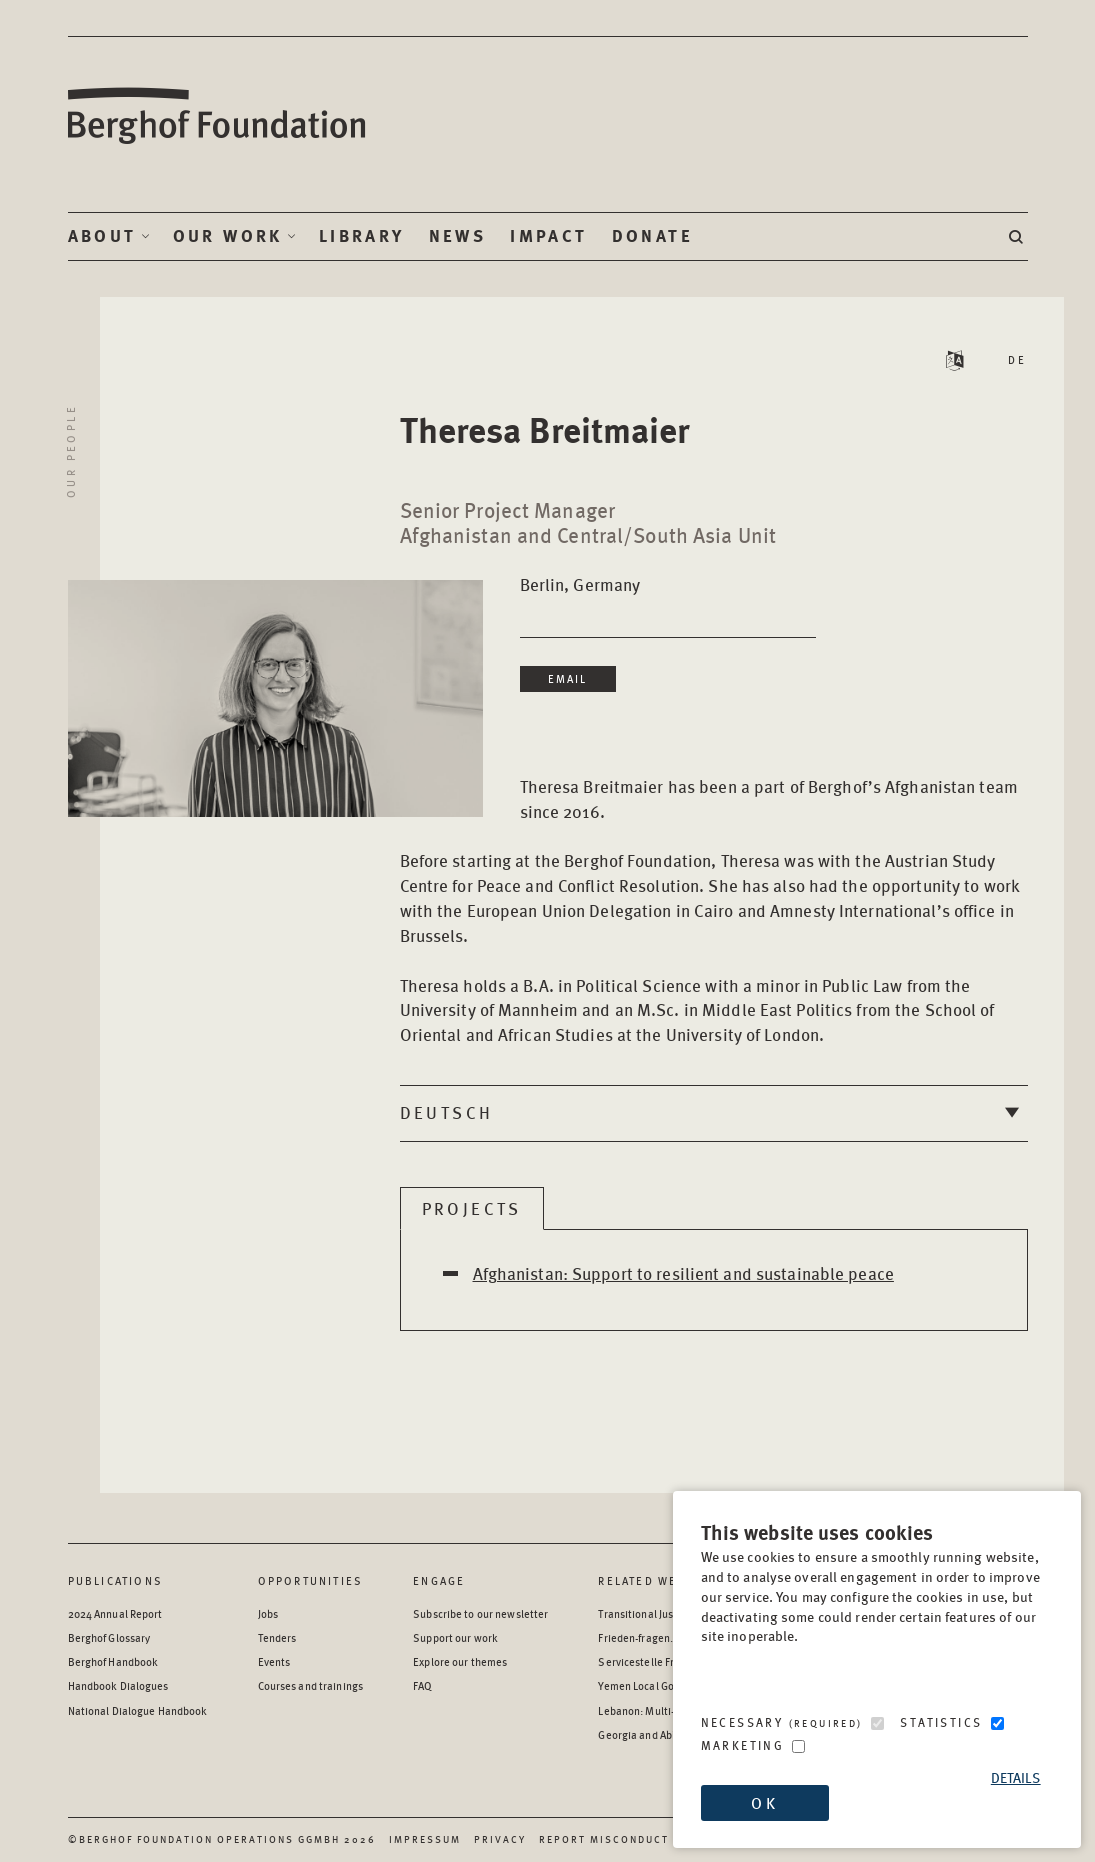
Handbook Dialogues (118, 1685)
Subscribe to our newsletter (480, 1613)
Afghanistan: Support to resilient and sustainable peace (683, 1273)
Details (1016, 1777)
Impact (548, 236)
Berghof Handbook (113, 1661)
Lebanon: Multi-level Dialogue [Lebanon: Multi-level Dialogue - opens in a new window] (670, 1710)
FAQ (422, 1685)
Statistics (941, 1722)
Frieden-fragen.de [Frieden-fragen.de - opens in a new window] (641, 1637)
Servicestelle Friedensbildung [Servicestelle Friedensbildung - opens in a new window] (670, 1661)
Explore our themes (460, 1661)
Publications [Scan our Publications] (115, 1580)
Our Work (228, 236)
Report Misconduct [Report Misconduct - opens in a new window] (604, 1839)
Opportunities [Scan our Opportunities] (311, 1580)
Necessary (782, 1722)
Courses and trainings (310, 1685)
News (458, 236)
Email (568, 678)
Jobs (268, 1613)
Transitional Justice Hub (655, 1613)
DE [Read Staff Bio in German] (1018, 359)
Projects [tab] (472, 1208)
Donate (652, 236)
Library (362, 236)
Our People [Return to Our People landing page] (70, 451)
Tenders (277, 1637)
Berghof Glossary (109, 1637)
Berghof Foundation (218, 116)
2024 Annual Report (115, 1613)
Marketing (743, 1745)
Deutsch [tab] (447, 1112)
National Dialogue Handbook (138, 1710)
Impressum (425, 1839)
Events (274, 1661)
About (102, 236)
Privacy (500, 1839)
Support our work (455, 1637)
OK (764, 1802)
